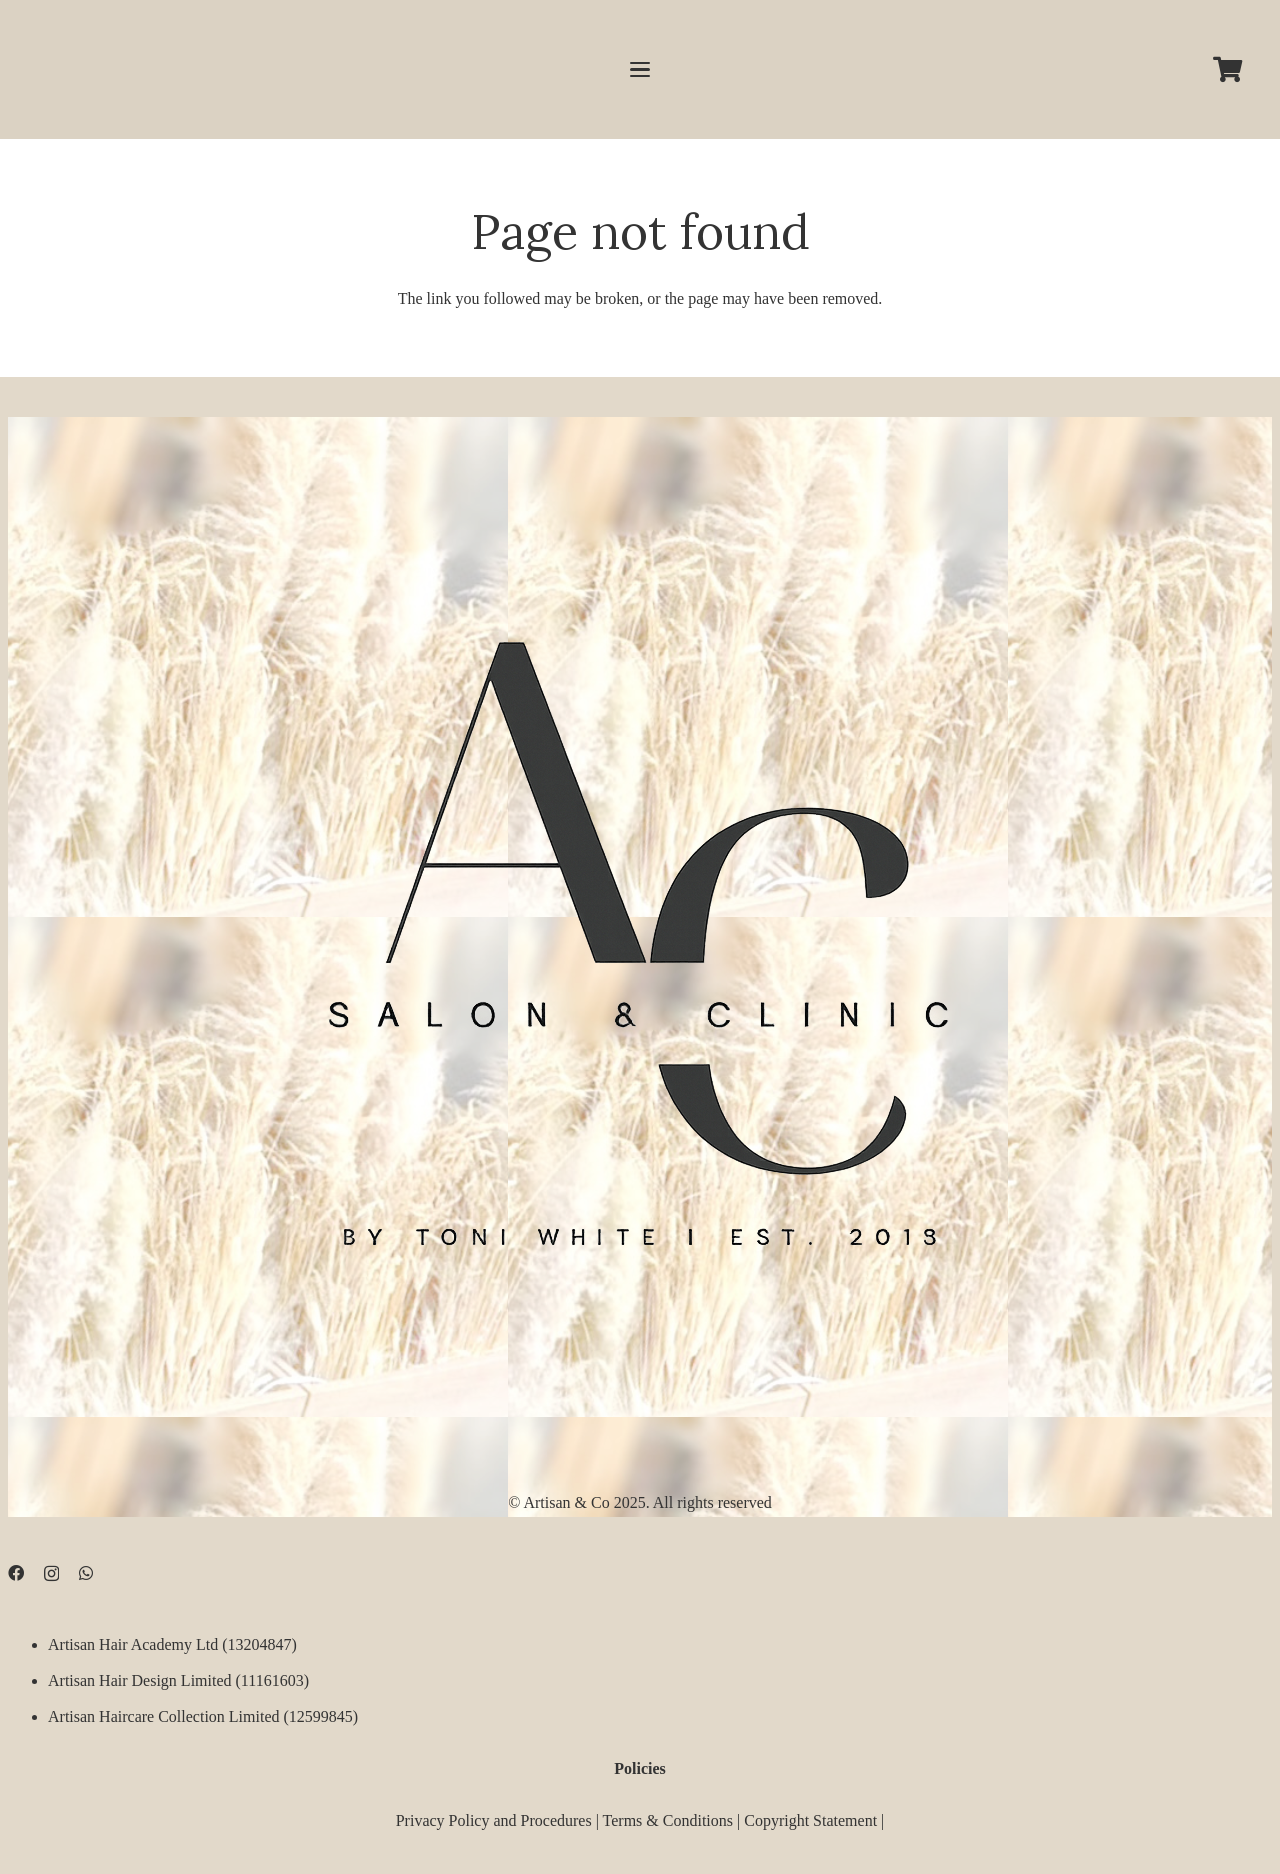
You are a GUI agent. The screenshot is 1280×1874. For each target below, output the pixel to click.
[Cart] (1227, 69)
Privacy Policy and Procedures (494, 1819)
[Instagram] (51, 1574)
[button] (640, 70)
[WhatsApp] (86, 1573)
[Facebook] (16, 1573)
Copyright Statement (810, 1819)
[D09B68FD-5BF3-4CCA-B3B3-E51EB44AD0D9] (640, 929)
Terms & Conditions (668, 1819)
